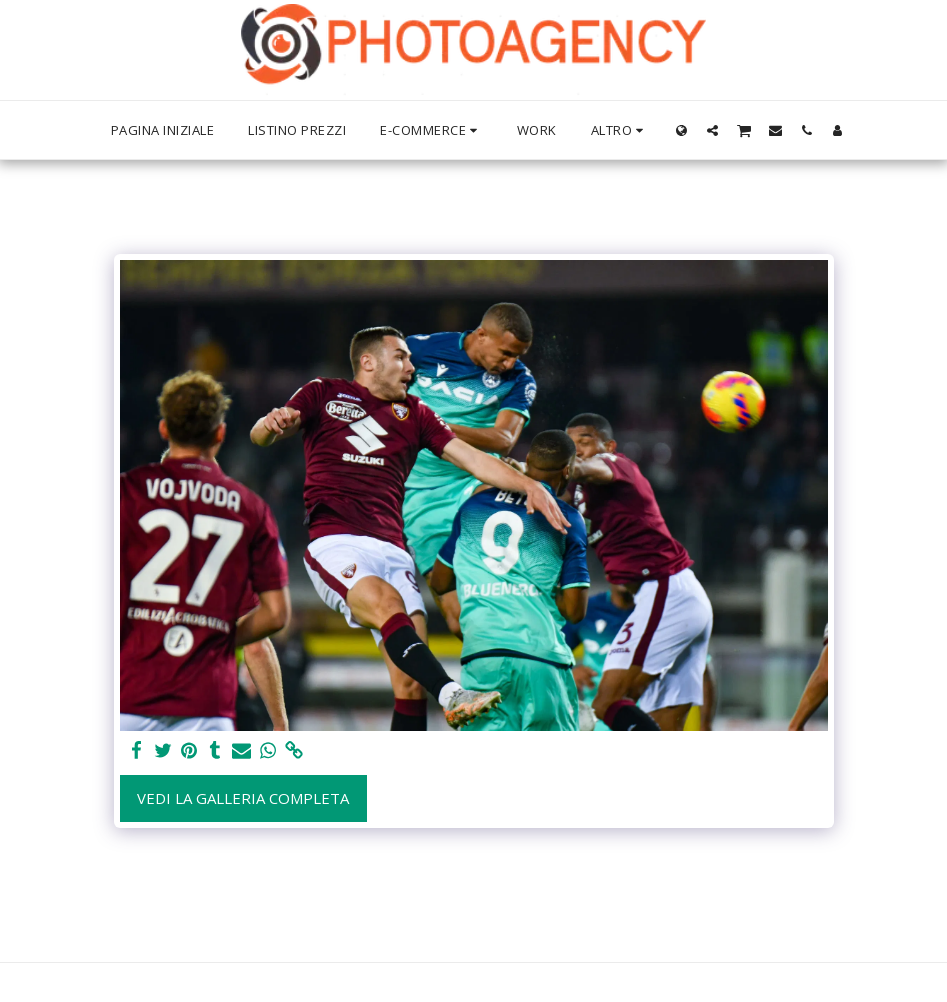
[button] (712, 130)
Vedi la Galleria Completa (243, 798)
